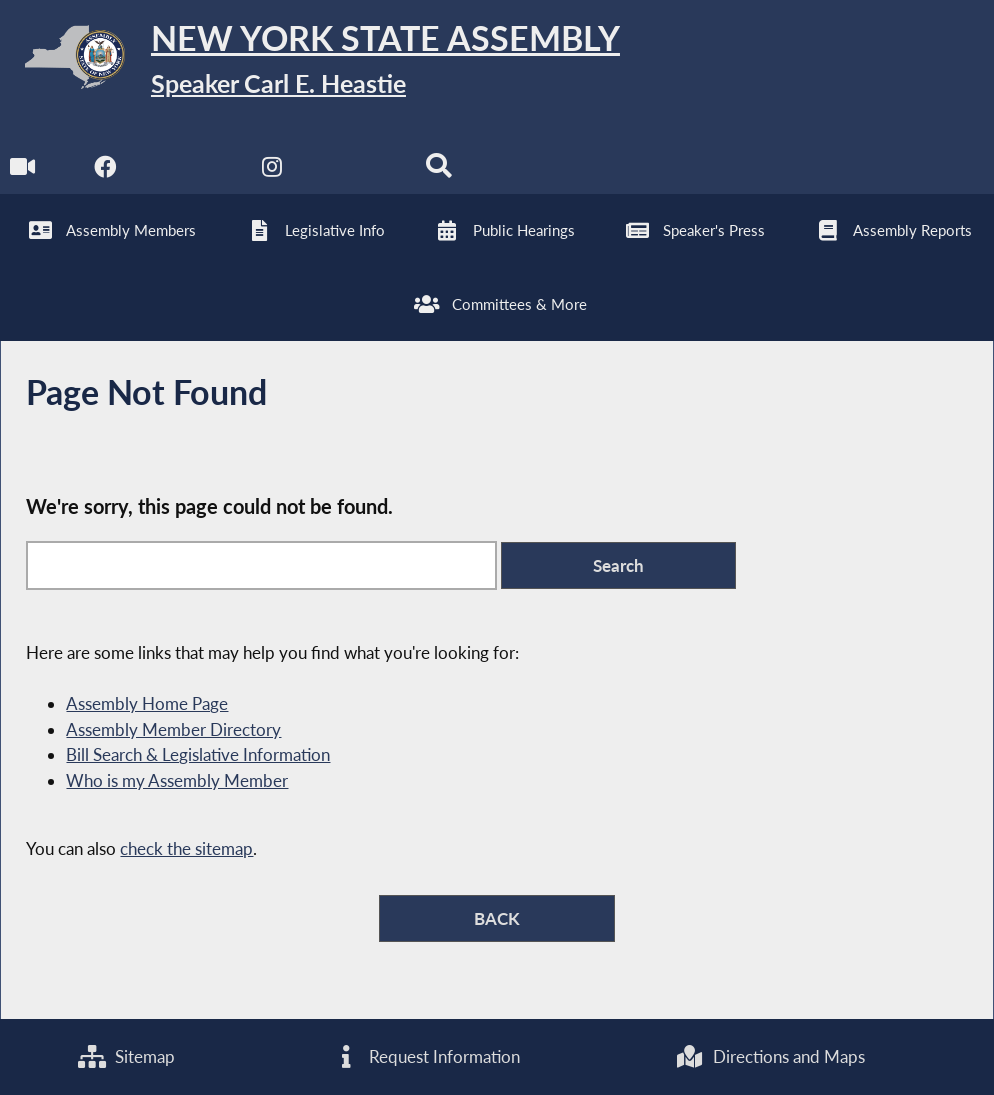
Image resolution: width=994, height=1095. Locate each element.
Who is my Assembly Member (177, 780)
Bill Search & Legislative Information (198, 754)
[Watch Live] (22, 171)
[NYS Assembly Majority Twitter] (188, 171)
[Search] (438, 171)
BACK (497, 918)
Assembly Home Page (147, 703)
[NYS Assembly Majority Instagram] (272, 171)
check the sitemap (186, 848)
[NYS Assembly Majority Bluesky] (355, 171)
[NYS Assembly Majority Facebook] (105, 171)
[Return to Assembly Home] (310, 61)
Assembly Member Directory (173, 729)
